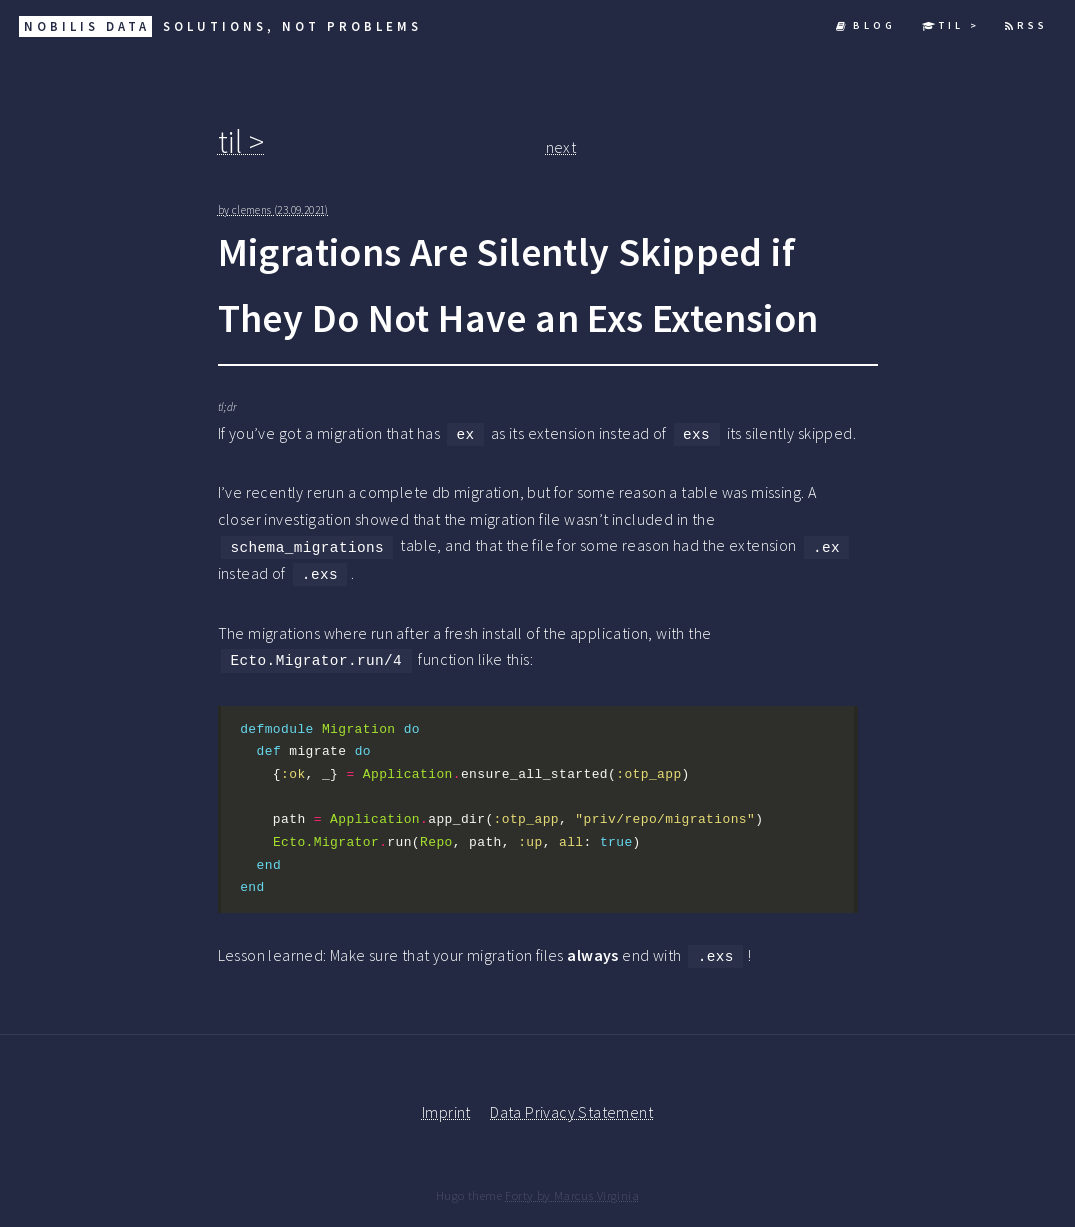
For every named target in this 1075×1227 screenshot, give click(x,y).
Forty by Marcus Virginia (572, 1195)
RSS (1026, 26)
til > (951, 26)
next (561, 147)
